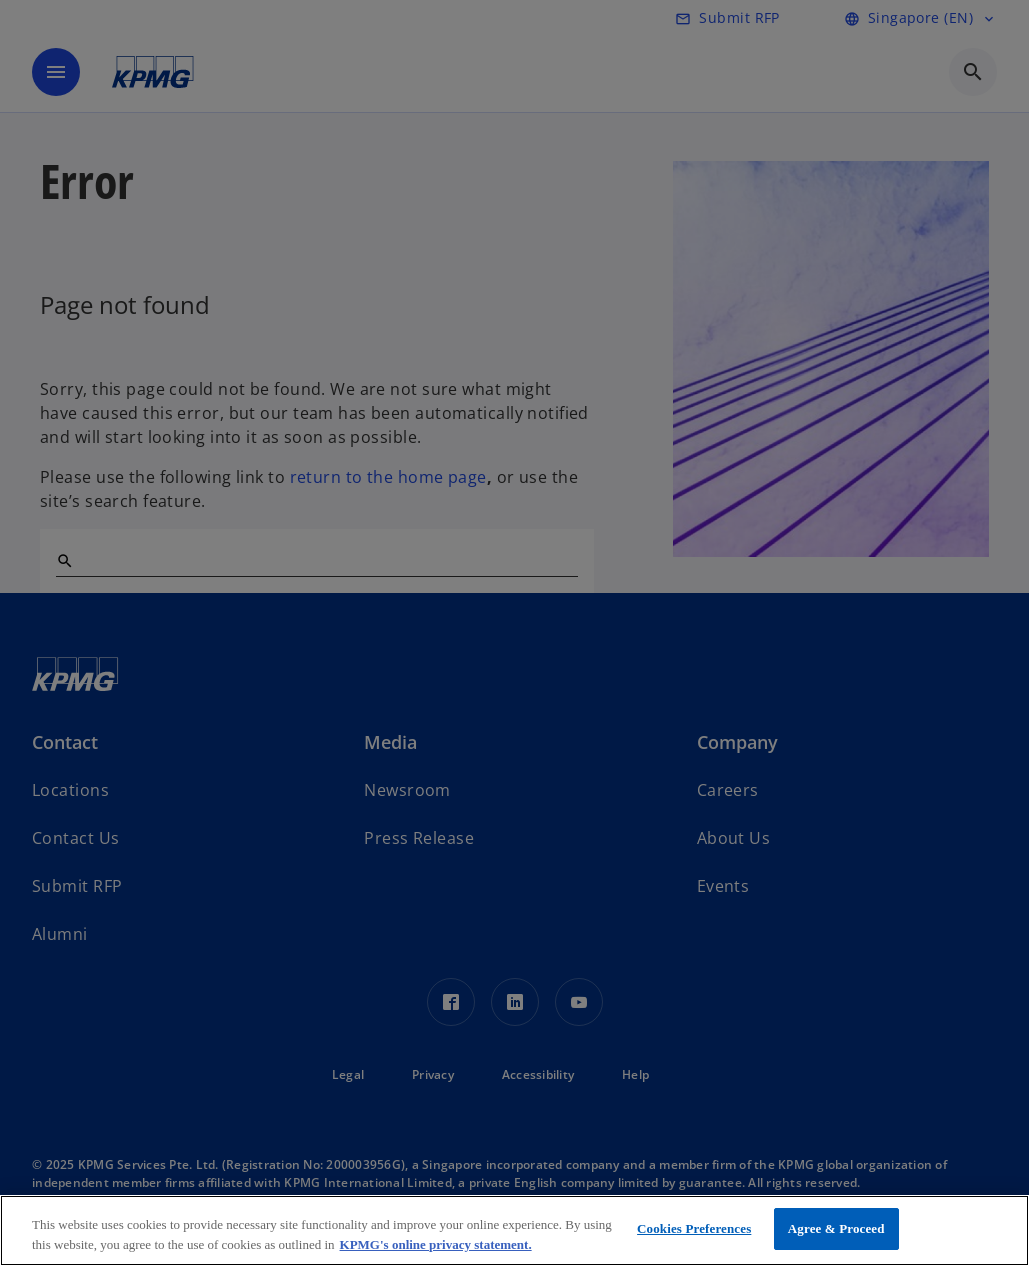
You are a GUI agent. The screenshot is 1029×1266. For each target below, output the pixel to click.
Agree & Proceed (836, 1228)
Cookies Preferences (694, 1228)
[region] (514, 1230)
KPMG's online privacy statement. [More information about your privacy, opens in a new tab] (436, 1244)
